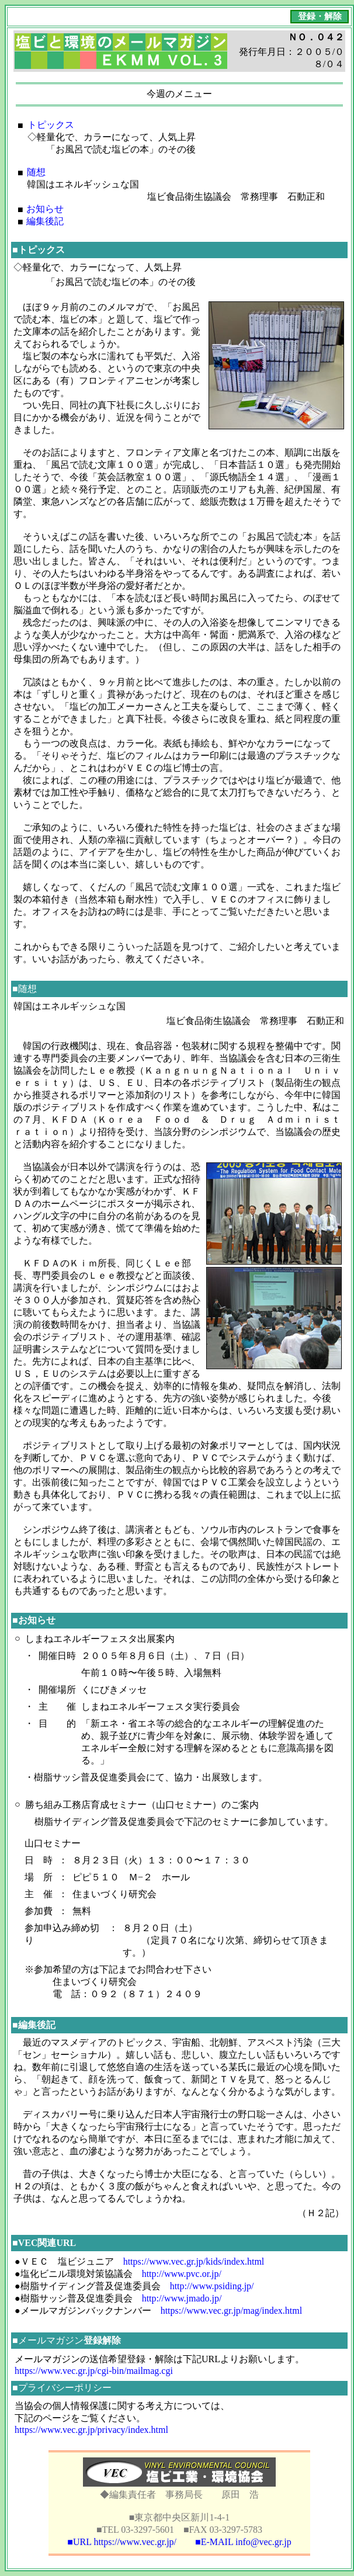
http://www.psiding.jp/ (212, 2286)
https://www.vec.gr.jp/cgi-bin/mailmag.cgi (94, 2371)
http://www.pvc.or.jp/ (181, 2274)
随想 (36, 172)
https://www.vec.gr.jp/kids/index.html (194, 2261)
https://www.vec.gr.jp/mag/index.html (232, 2310)
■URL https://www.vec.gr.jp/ (121, 2542)
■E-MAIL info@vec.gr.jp (243, 2542)
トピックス (50, 125)
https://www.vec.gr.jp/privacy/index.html (91, 2430)
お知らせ (45, 209)
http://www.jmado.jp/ (182, 2298)
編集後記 (45, 221)
